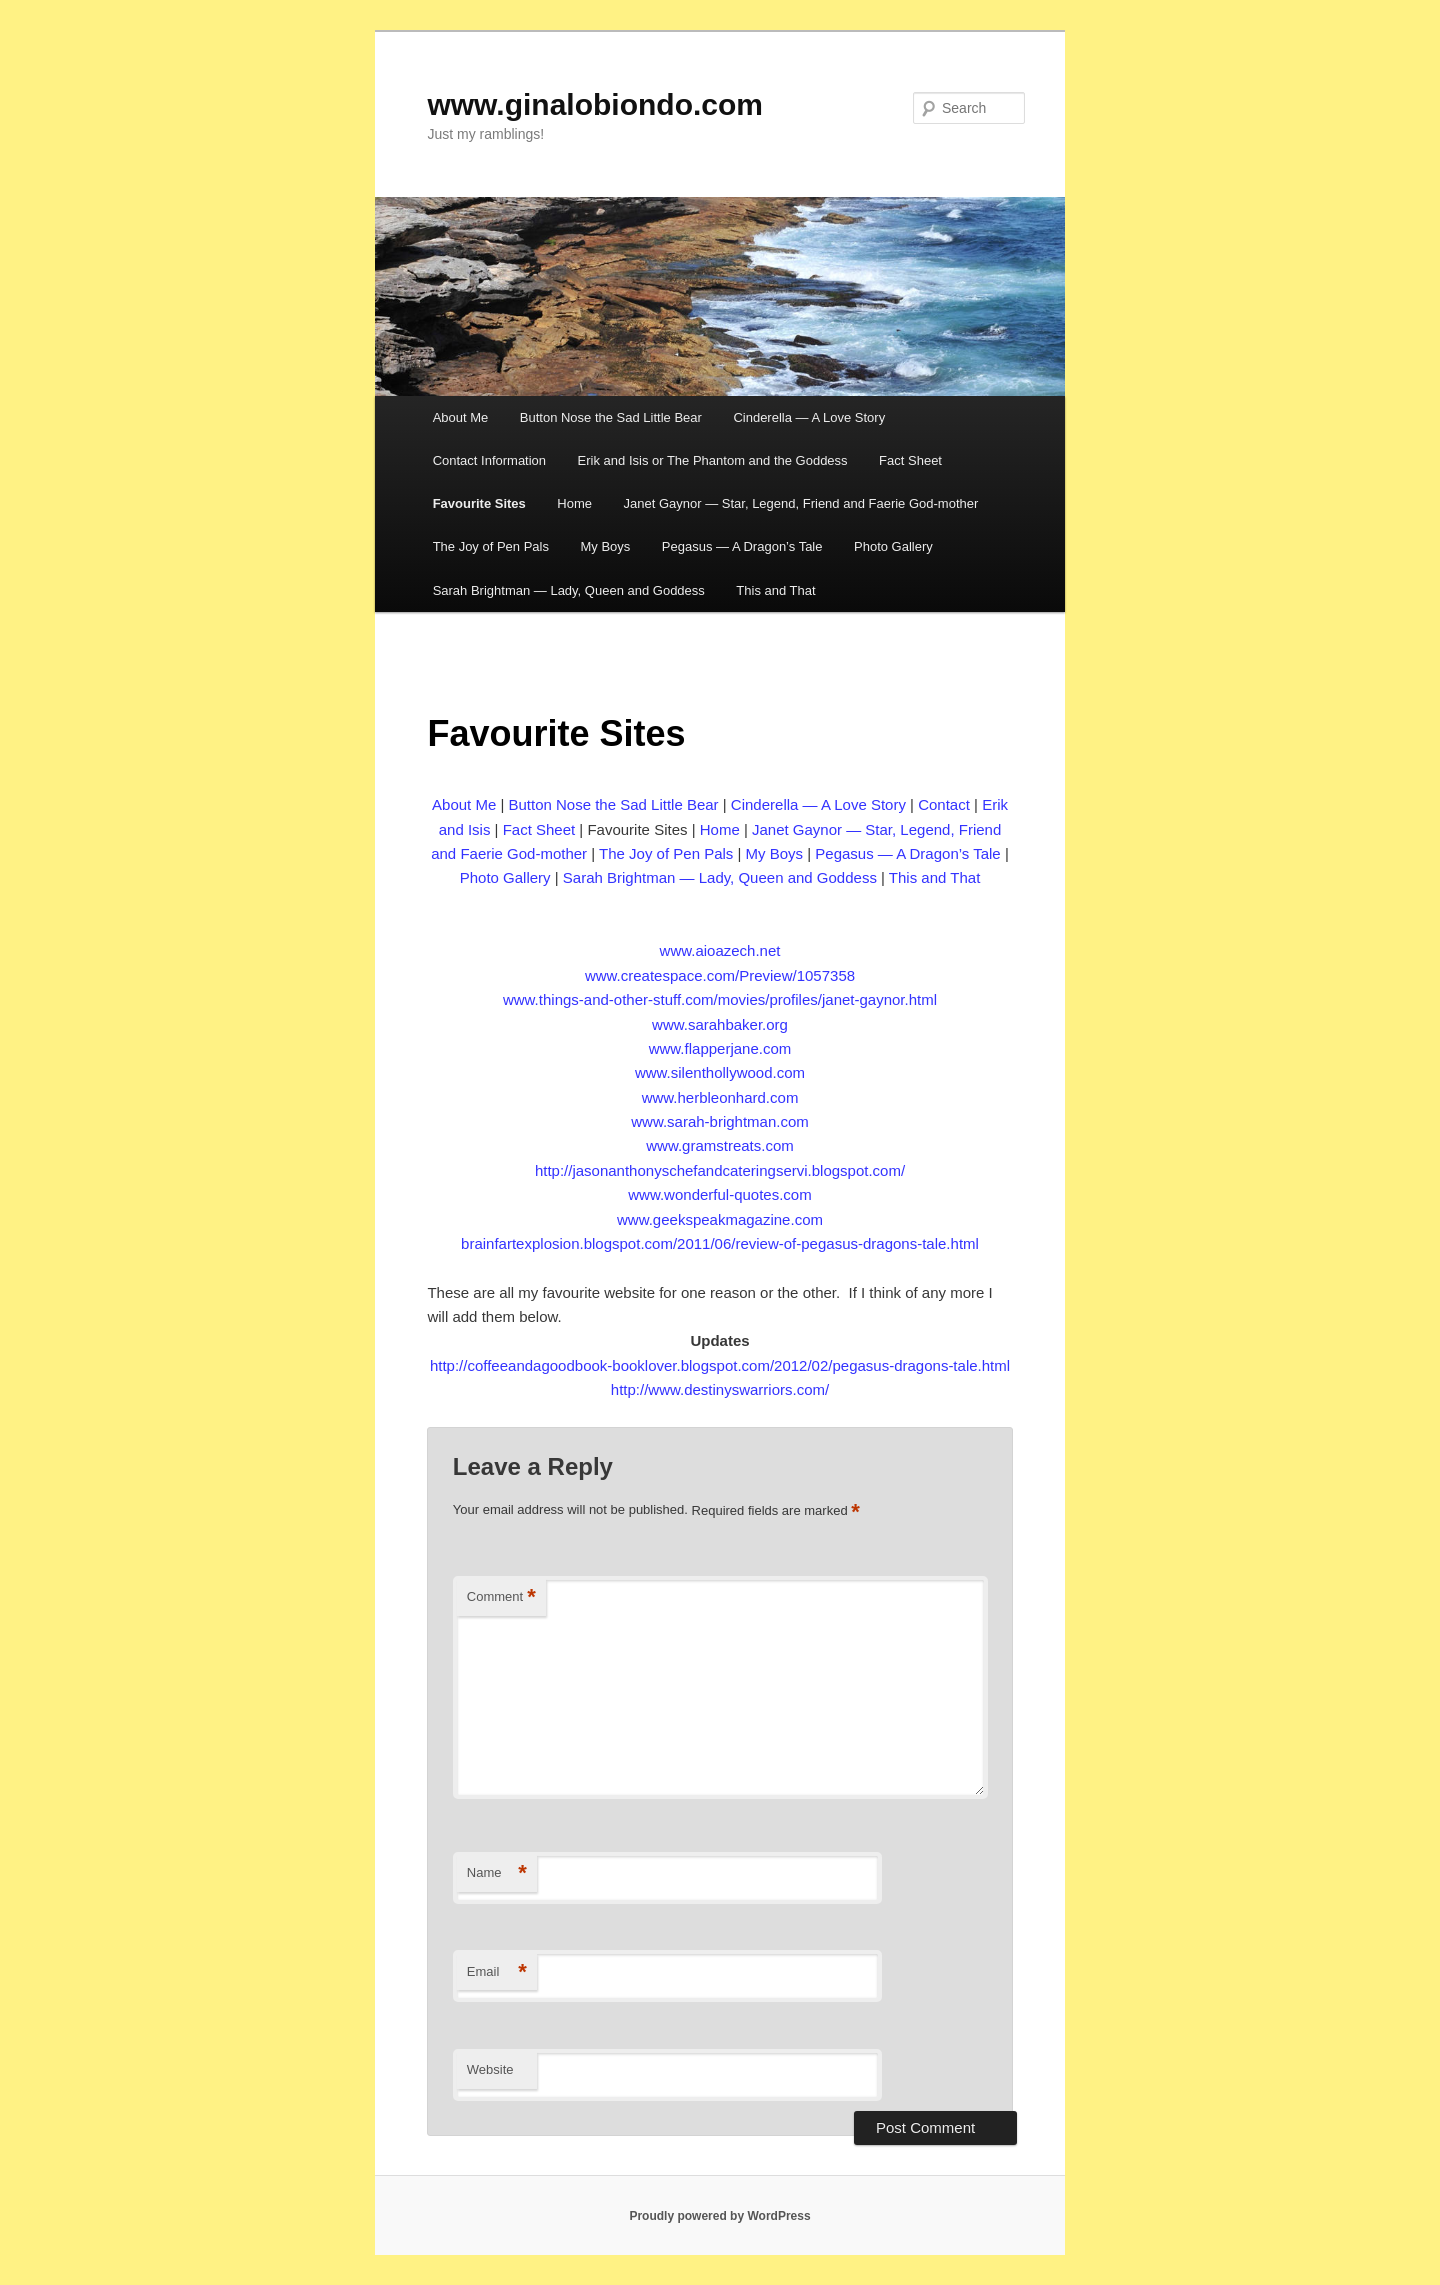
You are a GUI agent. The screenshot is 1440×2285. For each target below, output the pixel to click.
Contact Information (489, 460)
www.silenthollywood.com (720, 1072)
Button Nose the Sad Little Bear (611, 417)
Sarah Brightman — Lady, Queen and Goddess (569, 590)
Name (497, 1873)
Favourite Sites (479, 503)
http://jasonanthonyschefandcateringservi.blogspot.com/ (720, 1170)
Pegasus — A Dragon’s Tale (742, 546)
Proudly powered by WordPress (719, 2216)
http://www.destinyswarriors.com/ (720, 1389)
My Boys (605, 546)
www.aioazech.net (720, 950)
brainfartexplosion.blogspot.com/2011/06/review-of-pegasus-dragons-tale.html (720, 1243)
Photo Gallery (893, 546)
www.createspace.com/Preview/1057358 (720, 975)
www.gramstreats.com (720, 1145)
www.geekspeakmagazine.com (720, 1219)
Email (497, 1972)
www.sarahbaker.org (720, 1024)
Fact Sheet (910, 460)
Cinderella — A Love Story (809, 417)
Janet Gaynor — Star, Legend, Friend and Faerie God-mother (801, 503)
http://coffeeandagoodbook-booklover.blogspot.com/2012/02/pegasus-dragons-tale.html (720, 1365)
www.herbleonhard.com (720, 1097)
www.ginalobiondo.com (595, 104)
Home (574, 503)
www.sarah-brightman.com (720, 1121)
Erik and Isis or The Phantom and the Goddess (713, 460)
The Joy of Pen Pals (491, 546)
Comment (501, 1597)
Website (490, 2069)
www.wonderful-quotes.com (719, 1194)
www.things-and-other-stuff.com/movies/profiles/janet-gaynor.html (720, 999)
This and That (775, 590)
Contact (944, 804)
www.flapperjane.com (720, 1048)
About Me (461, 417)
